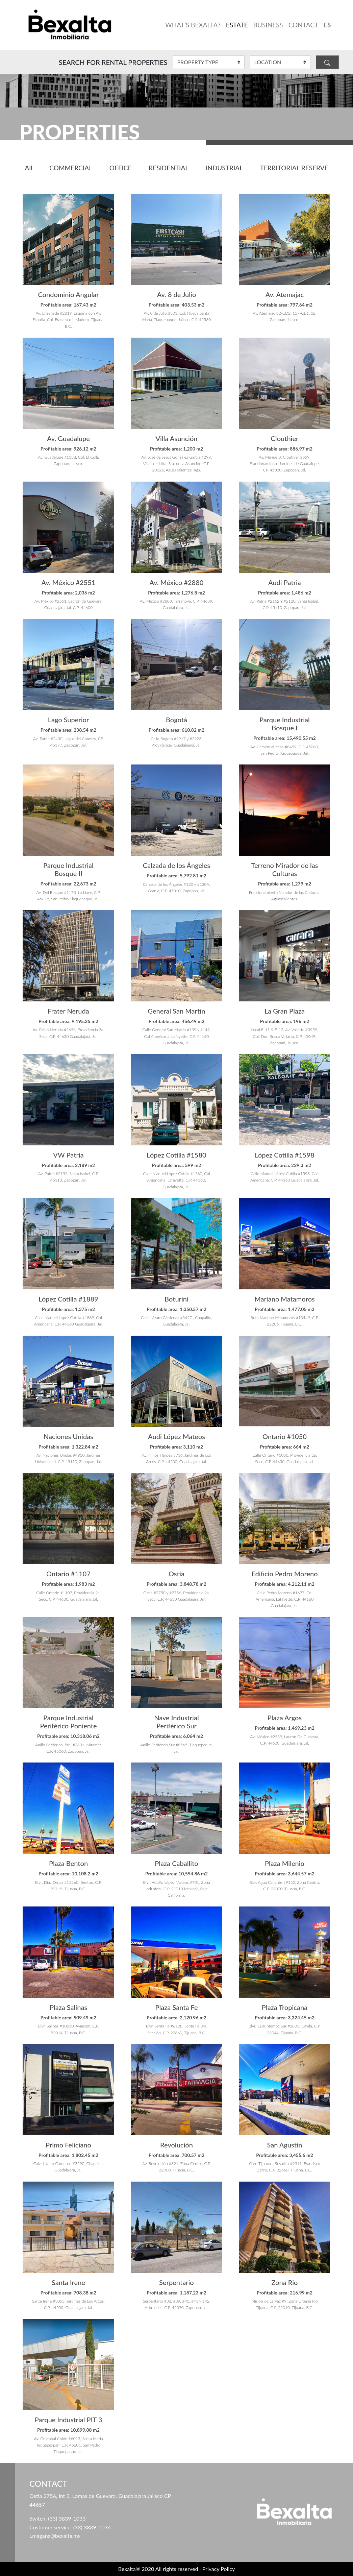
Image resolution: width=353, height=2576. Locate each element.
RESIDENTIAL (168, 168)
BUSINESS (268, 25)
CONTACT (303, 25)
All (28, 168)
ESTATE (237, 25)
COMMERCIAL (70, 168)
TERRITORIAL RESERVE (294, 168)
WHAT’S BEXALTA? (193, 25)
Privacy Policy (218, 2569)
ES (327, 25)
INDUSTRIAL (224, 168)
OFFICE (120, 168)
